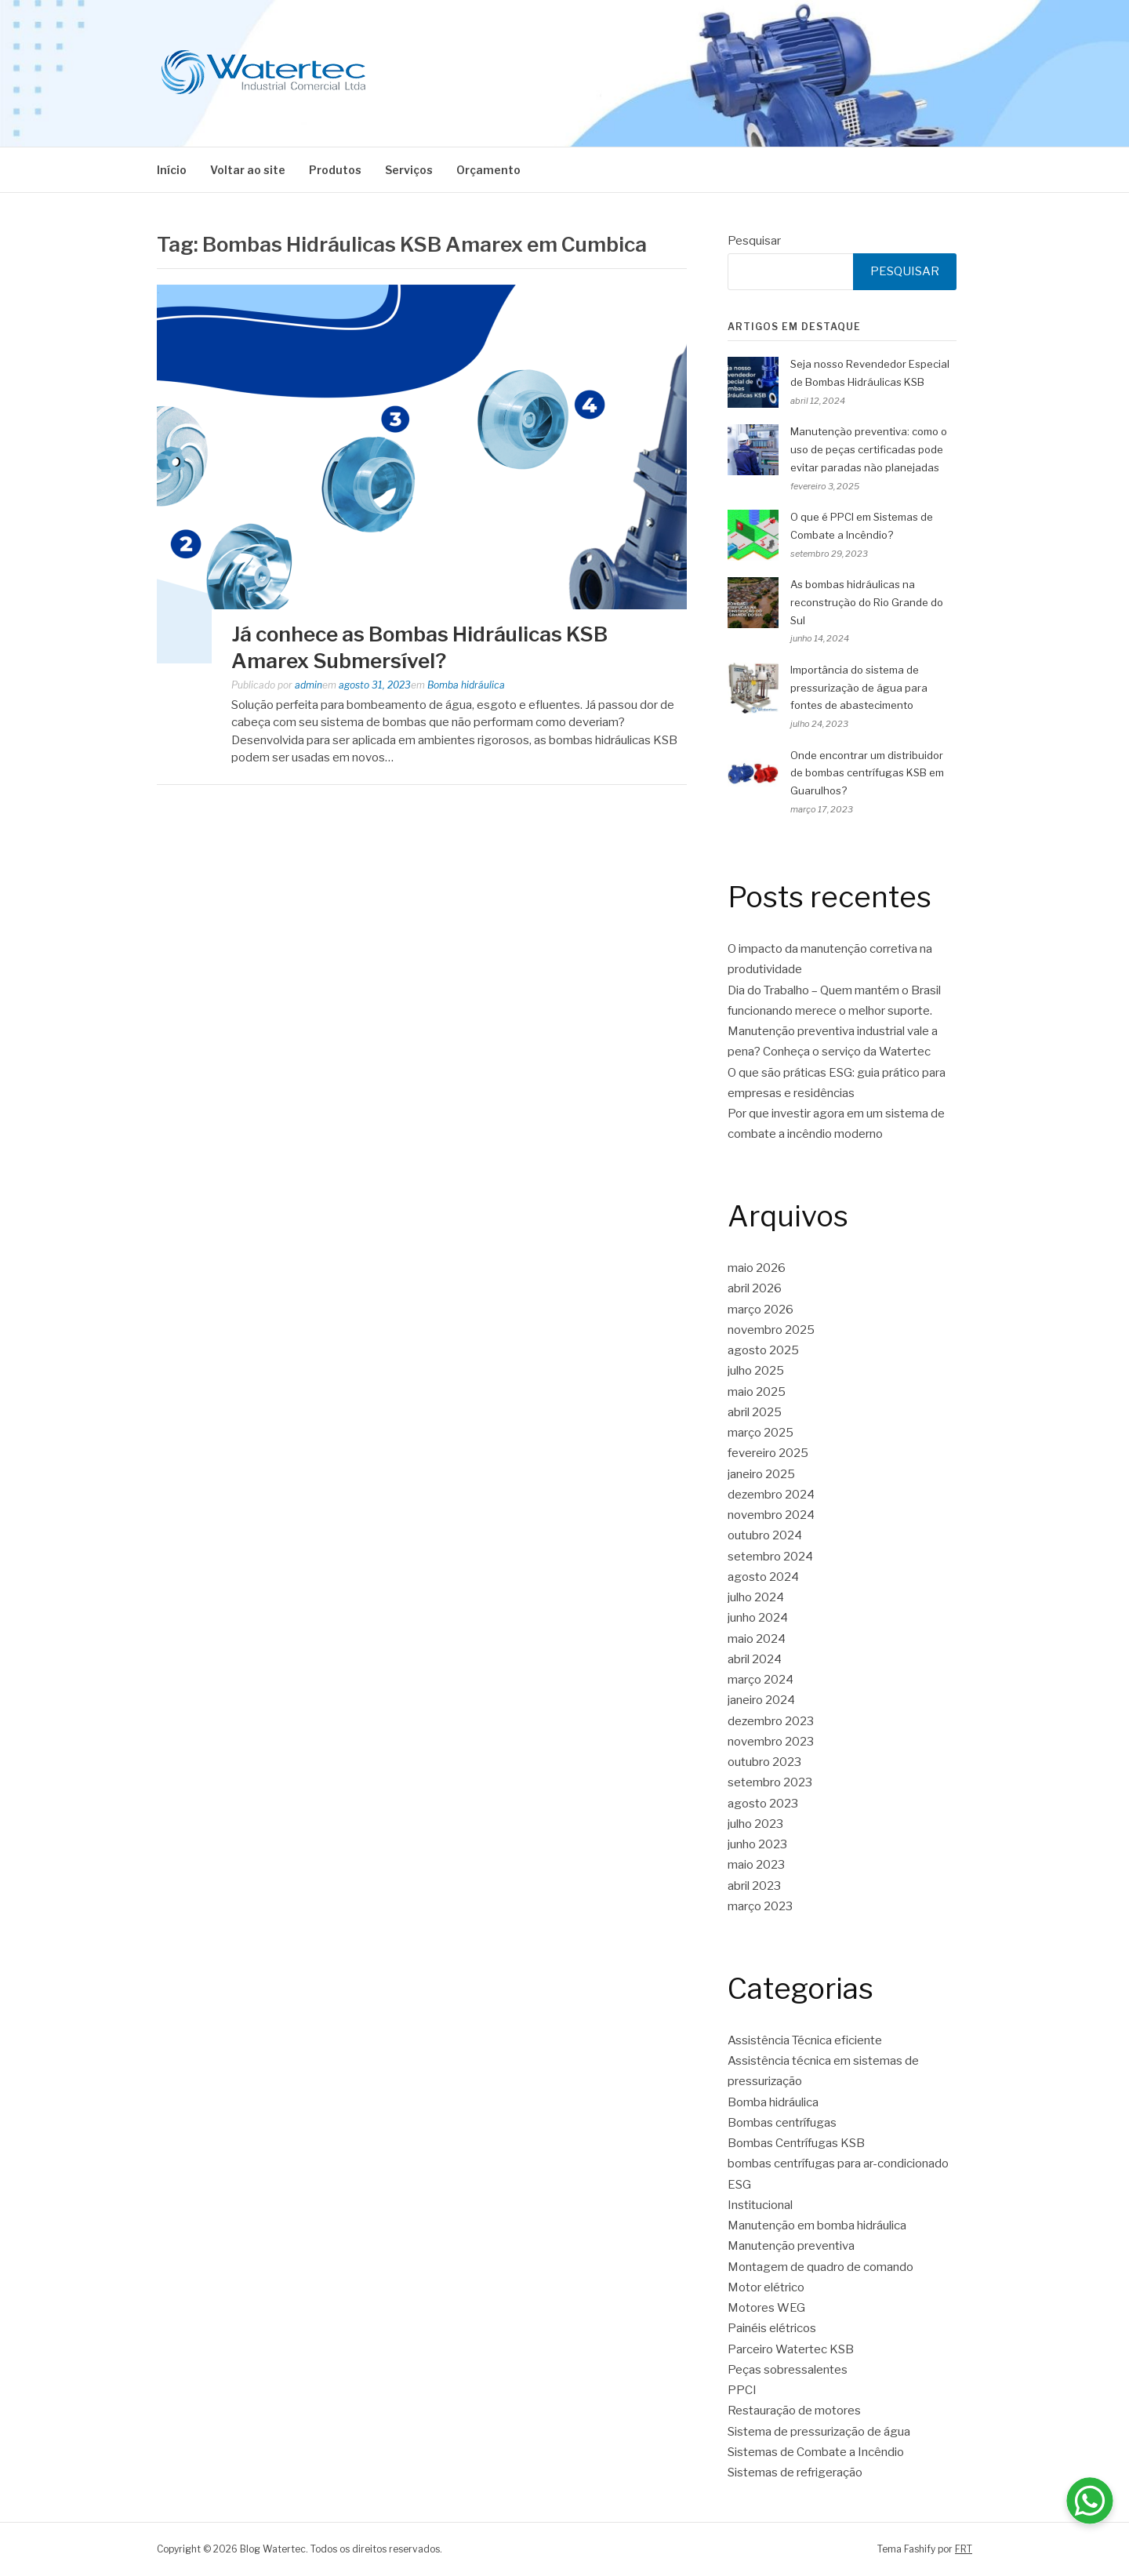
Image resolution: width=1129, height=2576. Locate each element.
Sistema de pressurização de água (819, 2432)
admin (308, 685)
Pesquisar (754, 241)
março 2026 (760, 1310)
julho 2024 (756, 1597)
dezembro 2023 (771, 1721)
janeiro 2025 (761, 1474)
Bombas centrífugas (782, 2123)
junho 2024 (758, 1618)
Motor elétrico (766, 2287)
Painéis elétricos (772, 2328)
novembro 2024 (771, 1515)
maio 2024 (757, 1639)
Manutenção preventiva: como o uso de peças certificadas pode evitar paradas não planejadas (868, 449)
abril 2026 (755, 1288)
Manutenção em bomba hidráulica (817, 2225)
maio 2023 (756, 1865)
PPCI (742, 2390)
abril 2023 (754, 1886)
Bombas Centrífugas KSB (796, 2143)
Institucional (760, 2205)
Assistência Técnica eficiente (805, 2040)
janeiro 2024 (761, 1700)
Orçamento (488, 169)
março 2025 (760, 1433)
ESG (739, 2185)
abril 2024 (755, 1659)
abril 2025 (755, 1412)
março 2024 (760, 1680)
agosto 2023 (763, 1804)
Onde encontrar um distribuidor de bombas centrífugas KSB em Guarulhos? (867, 773)
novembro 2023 (771, 1742)
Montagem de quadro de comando (820, 2267)
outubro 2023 (764, 1762)
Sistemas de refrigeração (795, 2472)
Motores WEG (766, 2308)
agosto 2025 (763, 1350)
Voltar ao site (247, 169)
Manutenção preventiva (791, 2246)
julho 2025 (756, 1371)
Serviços (409, 169)
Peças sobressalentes (788, 2370)
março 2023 (760, 1906)
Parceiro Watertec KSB (791, 2349)
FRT (963, 2549)
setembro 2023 (770, 1782)
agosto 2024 (763, 1577)
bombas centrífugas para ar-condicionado (838, 2163)
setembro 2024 (770, 1557)
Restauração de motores (794, 2410)
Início (172, 169)
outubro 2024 (765, 1535)
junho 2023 (757, 1844)
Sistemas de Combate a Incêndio (816, 2452)
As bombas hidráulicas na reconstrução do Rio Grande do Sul (866, 602)
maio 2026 (757, 1268)
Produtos (335, 169)
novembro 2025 (771, 1330)
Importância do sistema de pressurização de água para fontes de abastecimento (859, 687)
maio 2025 (757, 1392)
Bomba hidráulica (466, 685)
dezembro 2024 (771, 1495)
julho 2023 (755, 1824)
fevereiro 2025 (768, 1453)
